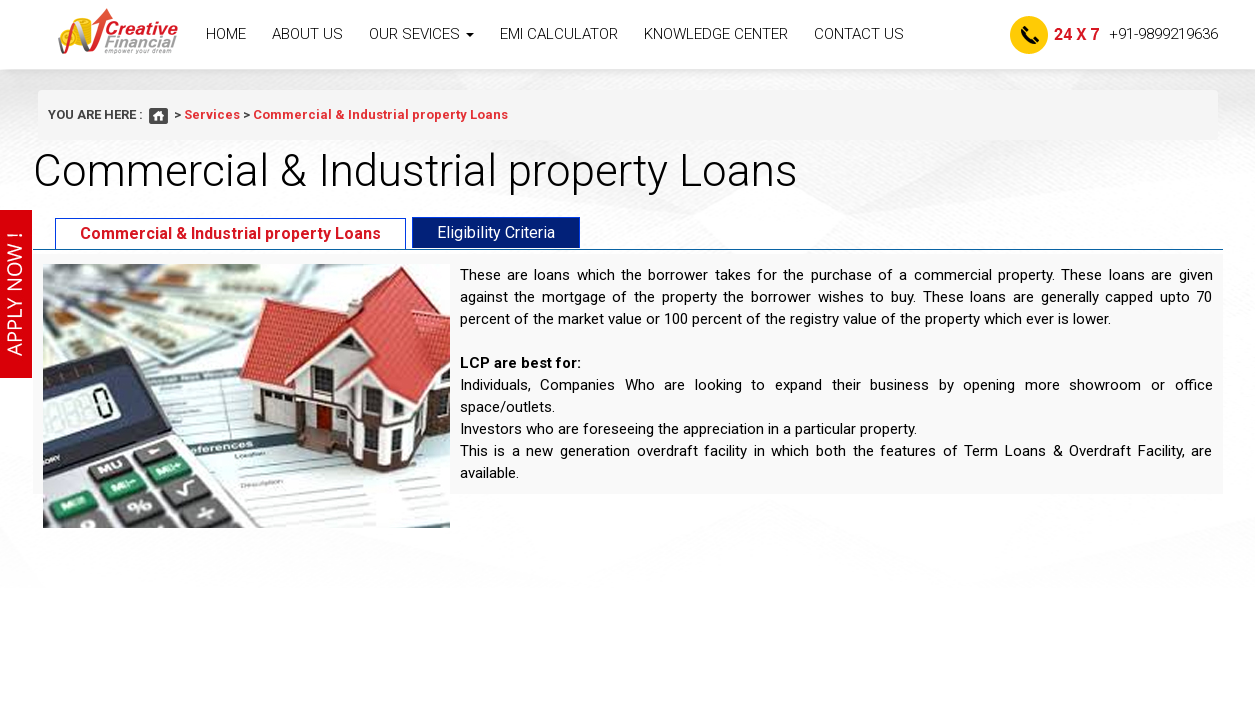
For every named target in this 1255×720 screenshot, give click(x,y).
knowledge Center (716, 34)
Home (226, 34)
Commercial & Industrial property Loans (230, 233)
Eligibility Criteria (496, 232)
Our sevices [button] (421, 34)
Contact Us (859, 34)
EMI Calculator (559, 34)
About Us (307, 34)
